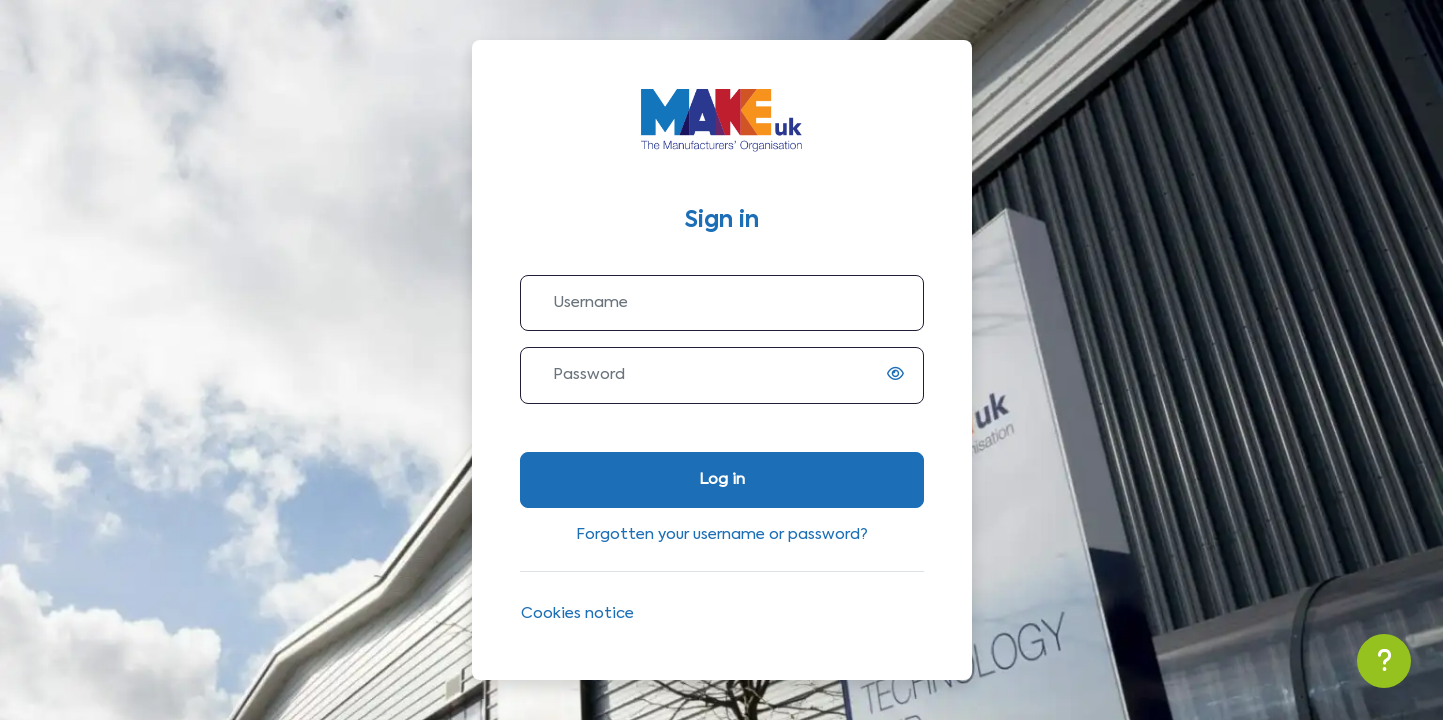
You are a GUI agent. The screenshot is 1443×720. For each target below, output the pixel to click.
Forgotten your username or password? (722, 534)
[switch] (900, 376)
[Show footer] (1384, 661)
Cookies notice (577, 613)
